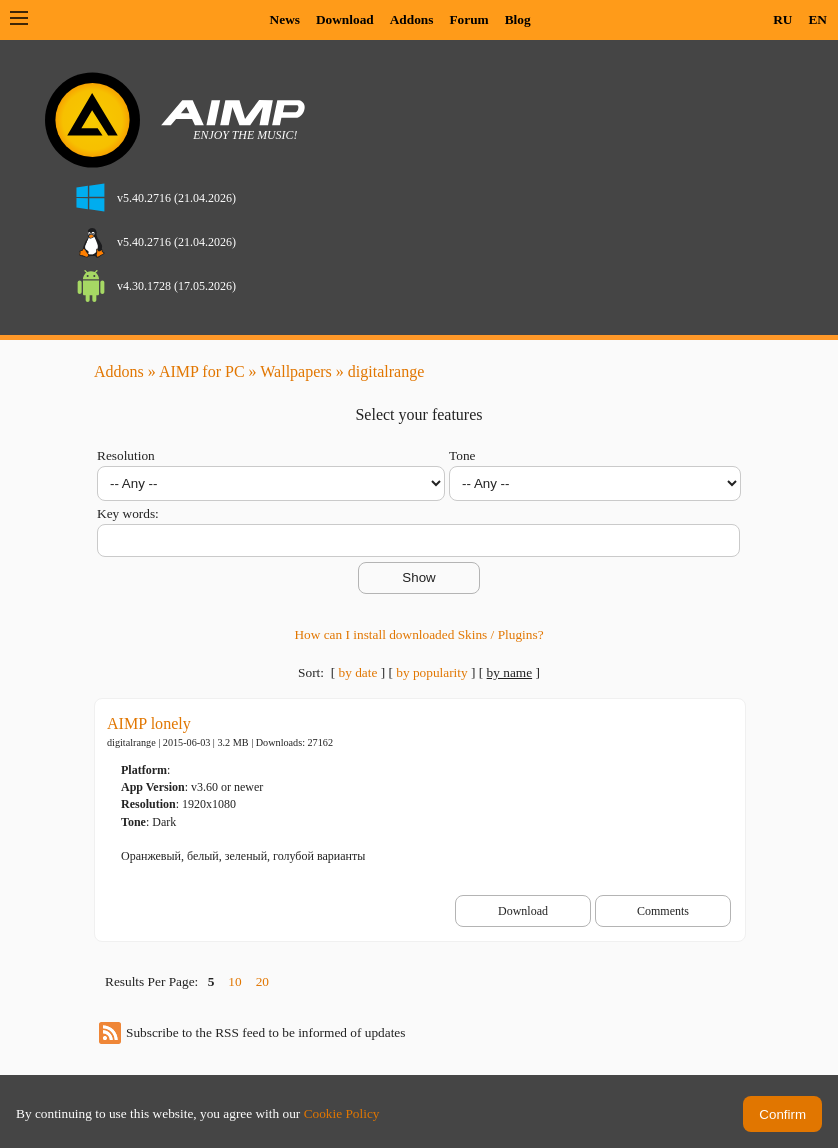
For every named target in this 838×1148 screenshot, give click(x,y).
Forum (468, 19)
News (285, 19)
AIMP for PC (202, 371)
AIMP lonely (149, 723)
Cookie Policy (342, 1113)
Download (345, 19)
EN (817, 19)
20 (262, 981)
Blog (518, 19)
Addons (412, 19)
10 (234, 981)
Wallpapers (296, 371)
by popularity (431, 672)
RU (782, 19)
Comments (663, 911)
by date (357, 672)
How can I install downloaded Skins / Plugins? (418, 634)
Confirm (782, 1114)
